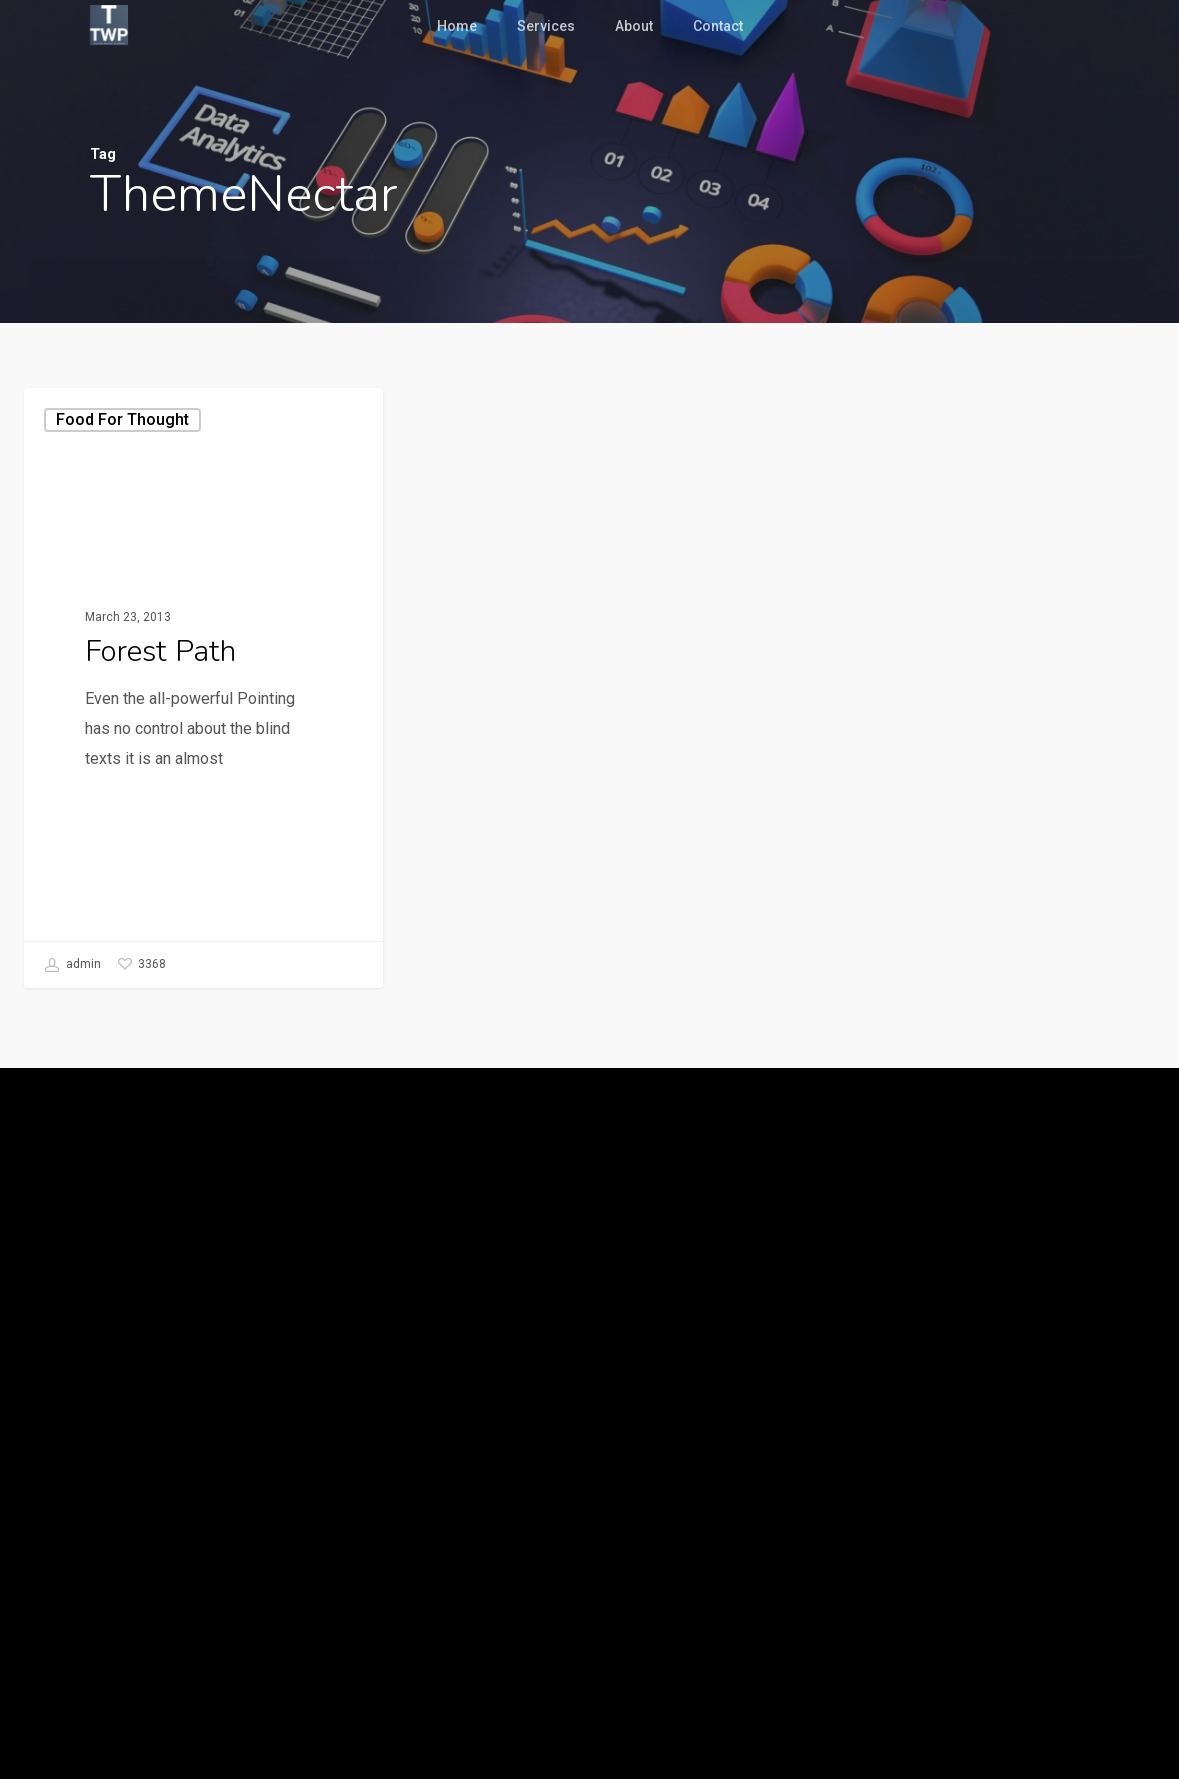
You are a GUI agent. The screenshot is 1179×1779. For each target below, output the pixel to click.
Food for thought (122, 419)
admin (73, 965)
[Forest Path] (203, 688)
